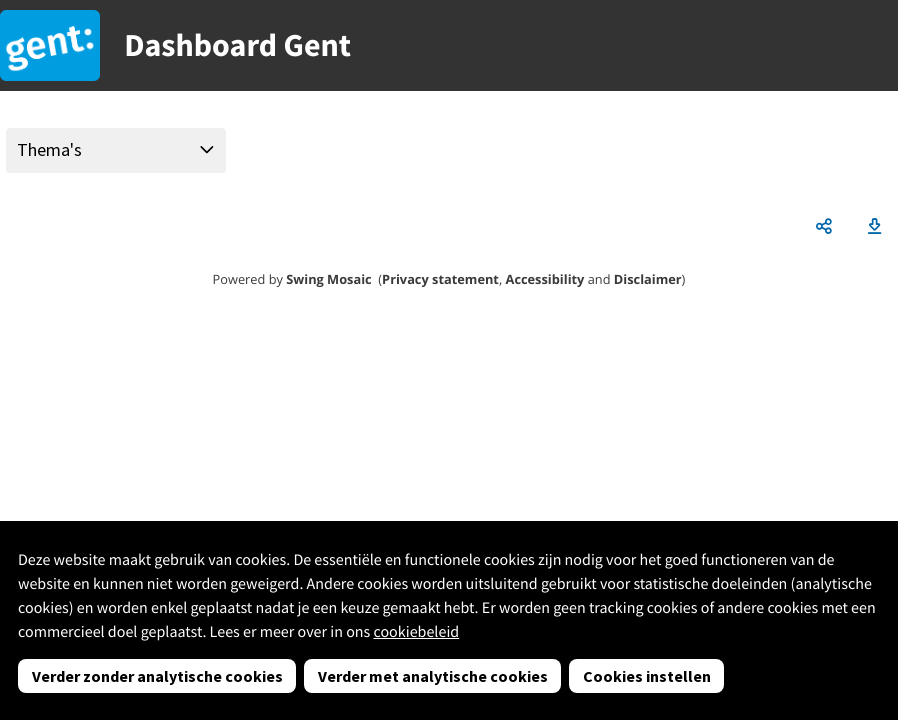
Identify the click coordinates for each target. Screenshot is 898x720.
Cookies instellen (647, 676)
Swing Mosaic (328, 279)
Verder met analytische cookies (433, 676)
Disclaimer (648, 279)
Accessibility (545, 279)
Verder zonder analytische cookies (157, 676)
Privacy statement (440, 279)
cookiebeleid (416, 632)
